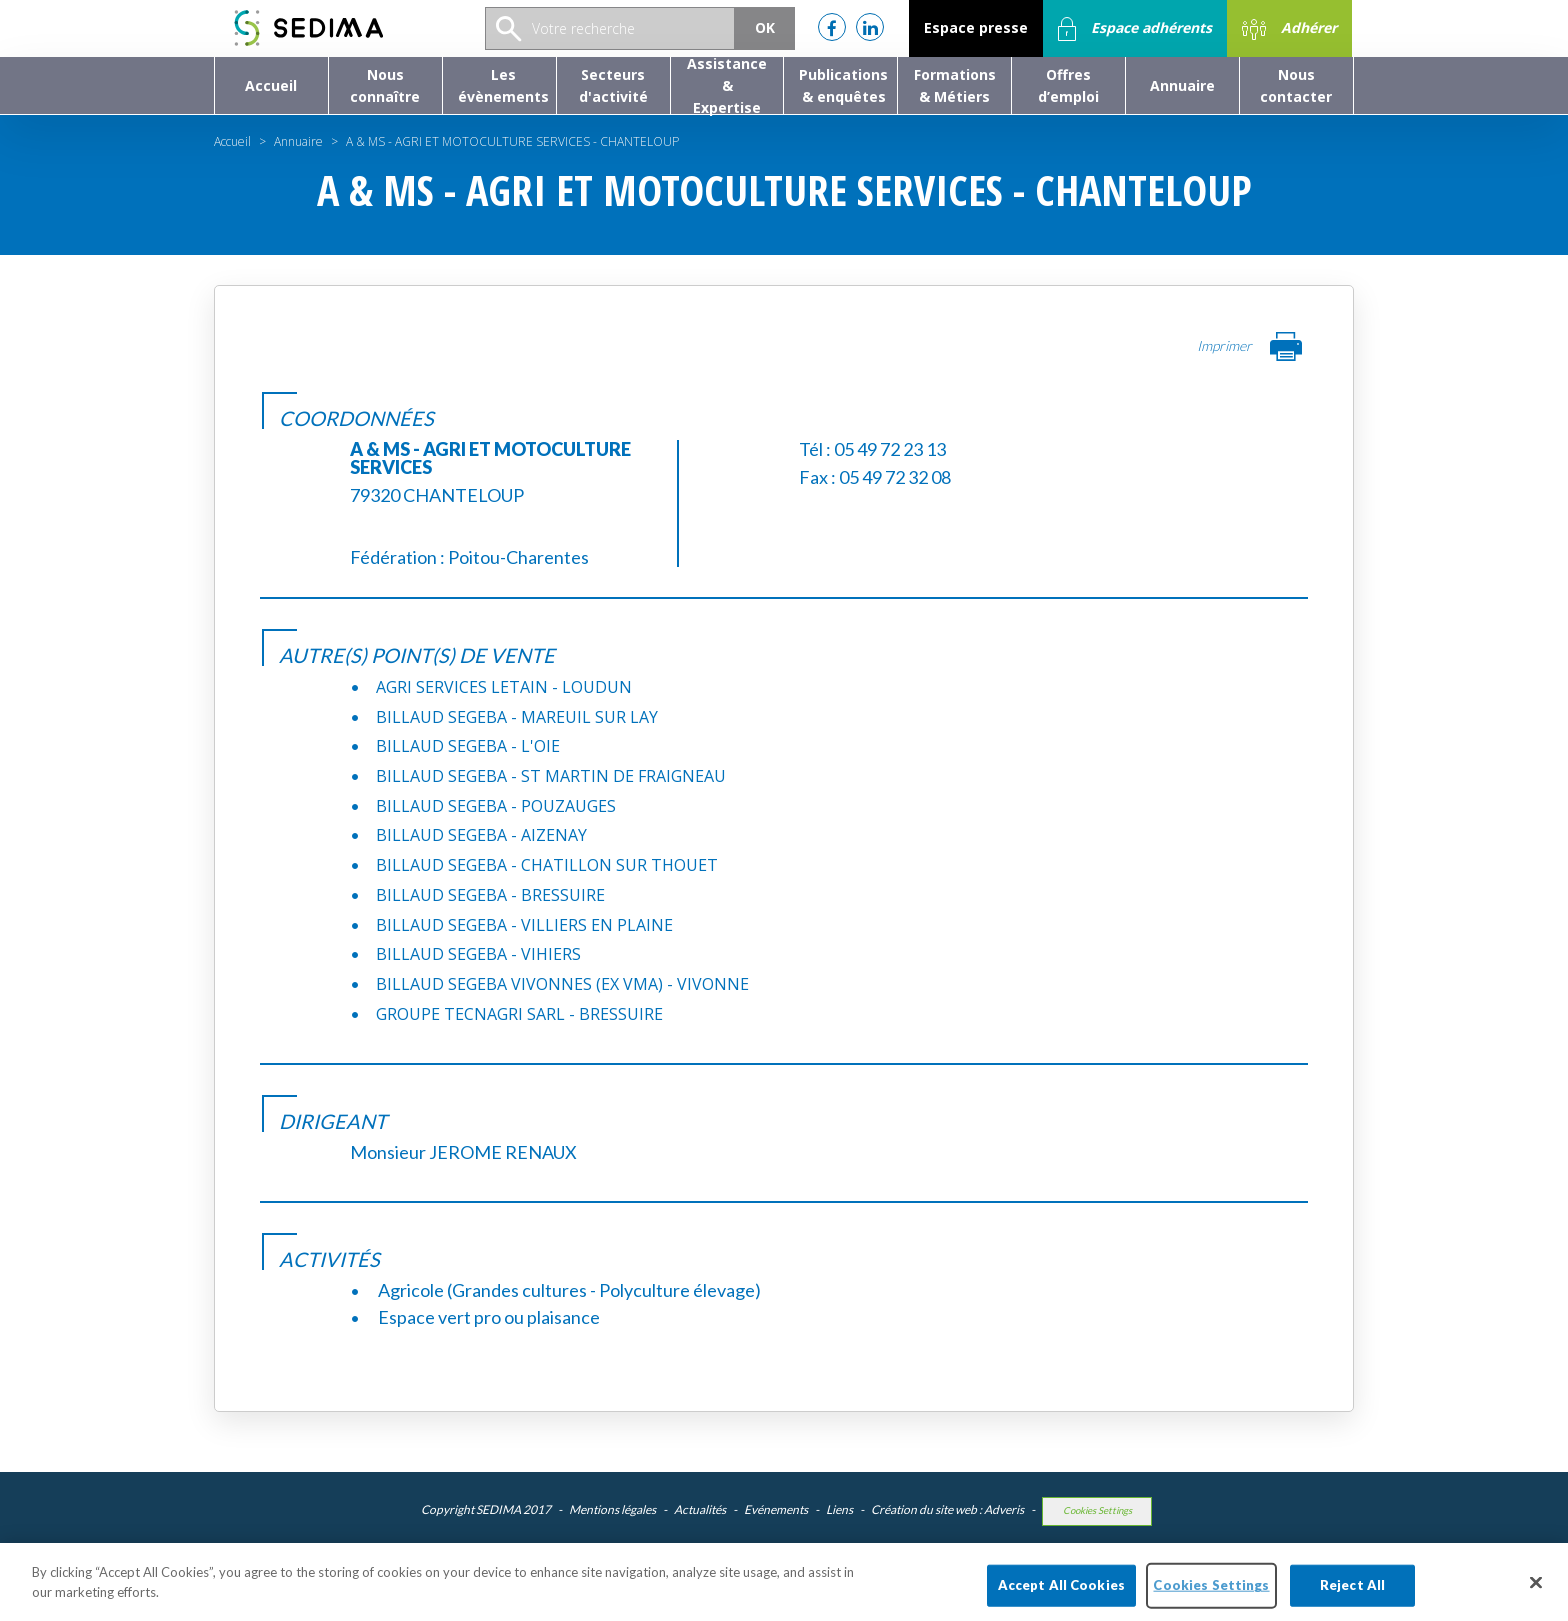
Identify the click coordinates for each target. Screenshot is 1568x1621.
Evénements (776, 1509)
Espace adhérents (1135, 29)
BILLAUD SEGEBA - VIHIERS (478, 954)
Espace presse (976, 27)
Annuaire (298, 141)
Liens (839, 1509)
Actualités (700, 1509)
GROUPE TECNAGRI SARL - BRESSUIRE (519, 1014)
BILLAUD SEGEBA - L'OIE (468, 746)
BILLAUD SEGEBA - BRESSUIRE (490, 895)
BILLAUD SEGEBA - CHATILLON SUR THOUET (547, 865)
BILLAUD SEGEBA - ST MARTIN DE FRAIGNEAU (551, 776)
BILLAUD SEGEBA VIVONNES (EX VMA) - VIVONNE (562, 984)
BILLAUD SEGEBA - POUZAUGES (496, 806)
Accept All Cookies (1061, 1598)
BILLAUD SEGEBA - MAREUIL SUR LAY (517, 717)
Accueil (232, 141)
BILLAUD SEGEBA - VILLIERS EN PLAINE (524, 925)
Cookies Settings (1097, 1510)
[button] (385, 85)
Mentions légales (612, 1509)
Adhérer (1289, 29)
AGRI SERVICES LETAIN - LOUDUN (504, 687)
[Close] (1536, 1595)
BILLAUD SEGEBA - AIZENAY (481, 835)
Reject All (1352, 1598)
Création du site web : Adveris (947, 1509)
